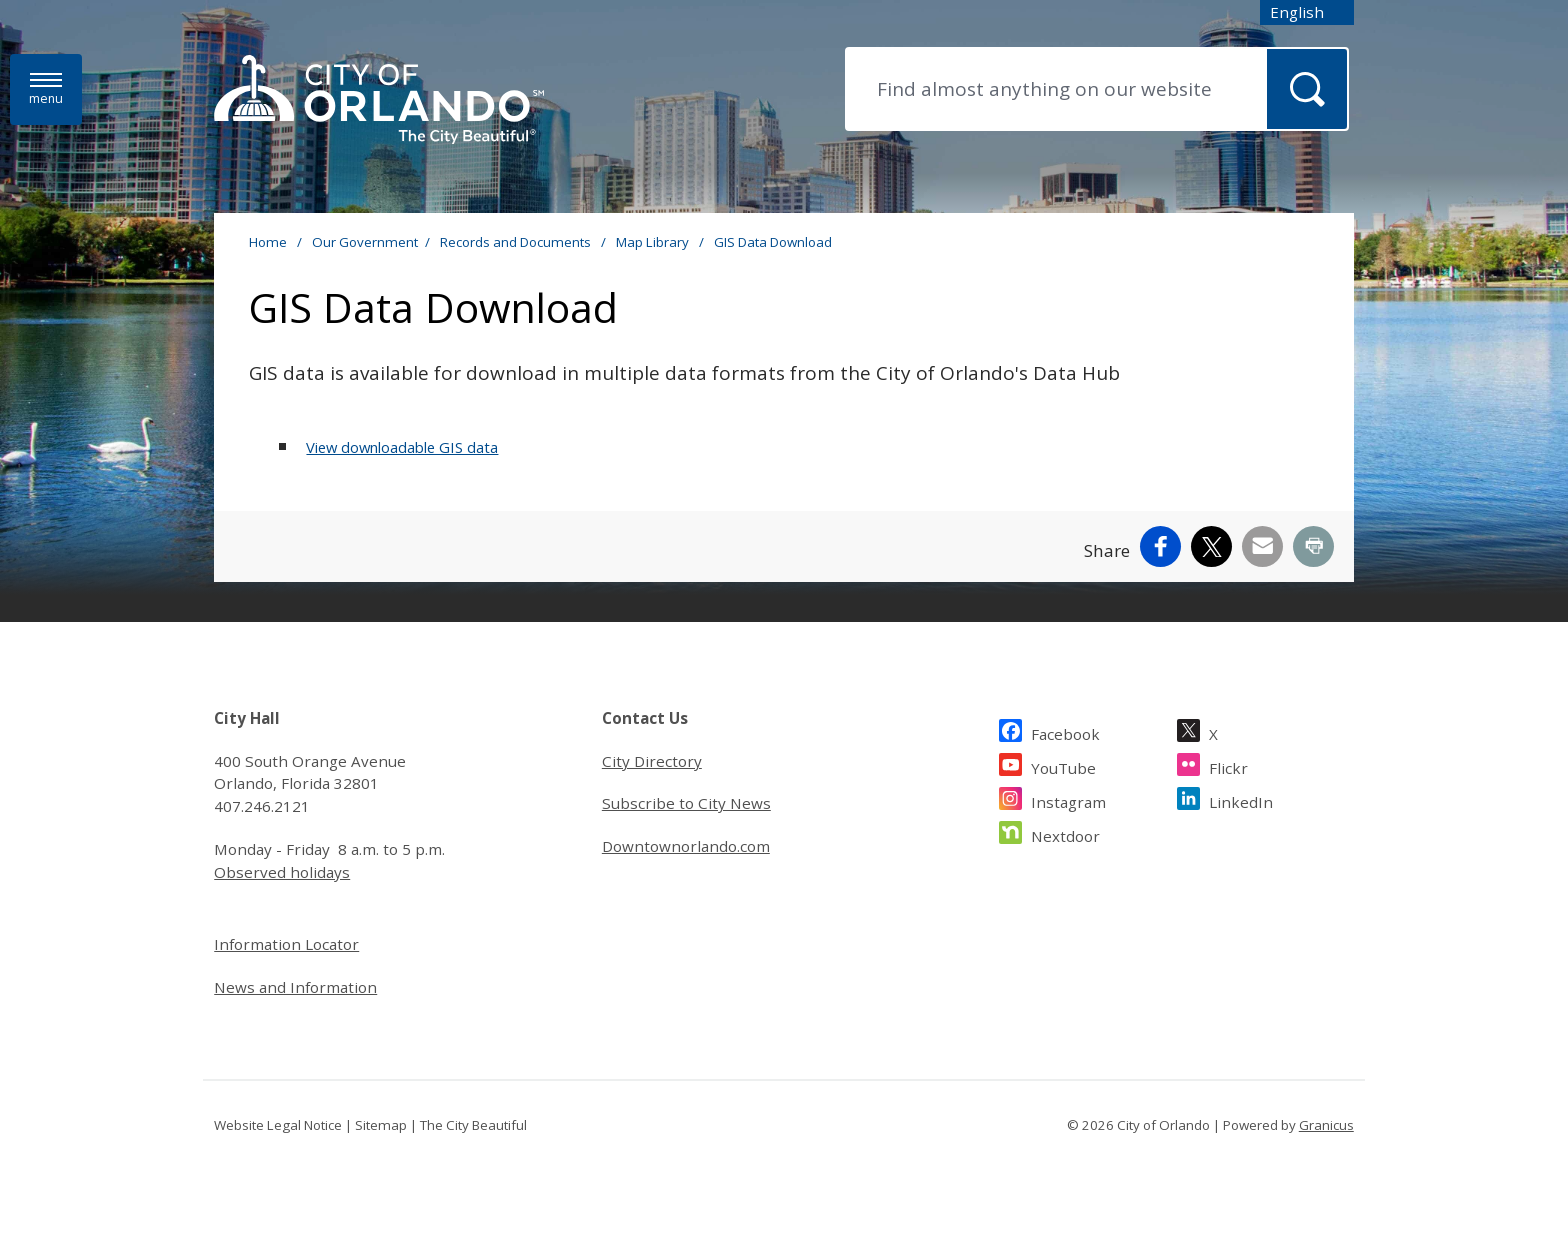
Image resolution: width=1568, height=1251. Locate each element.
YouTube (1063, 765)
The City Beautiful (473, 1125)
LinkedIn (1241, 799)
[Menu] (46, 89)
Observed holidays (282, 872)
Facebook (1065, 731)
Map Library (654, 242)
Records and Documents (517, 242)
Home (268, 242)
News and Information (295, 987)
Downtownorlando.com (686, 846)
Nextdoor (1065, 833)
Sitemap (381, 1125)
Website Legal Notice (278, 1125)
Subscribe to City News (686, 803)
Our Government (365, 242)
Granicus (1326, 1125)
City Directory (652, 761)
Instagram (1068, 799)
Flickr (1228, 765)
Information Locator (286, 944)
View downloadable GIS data (402, 447)
